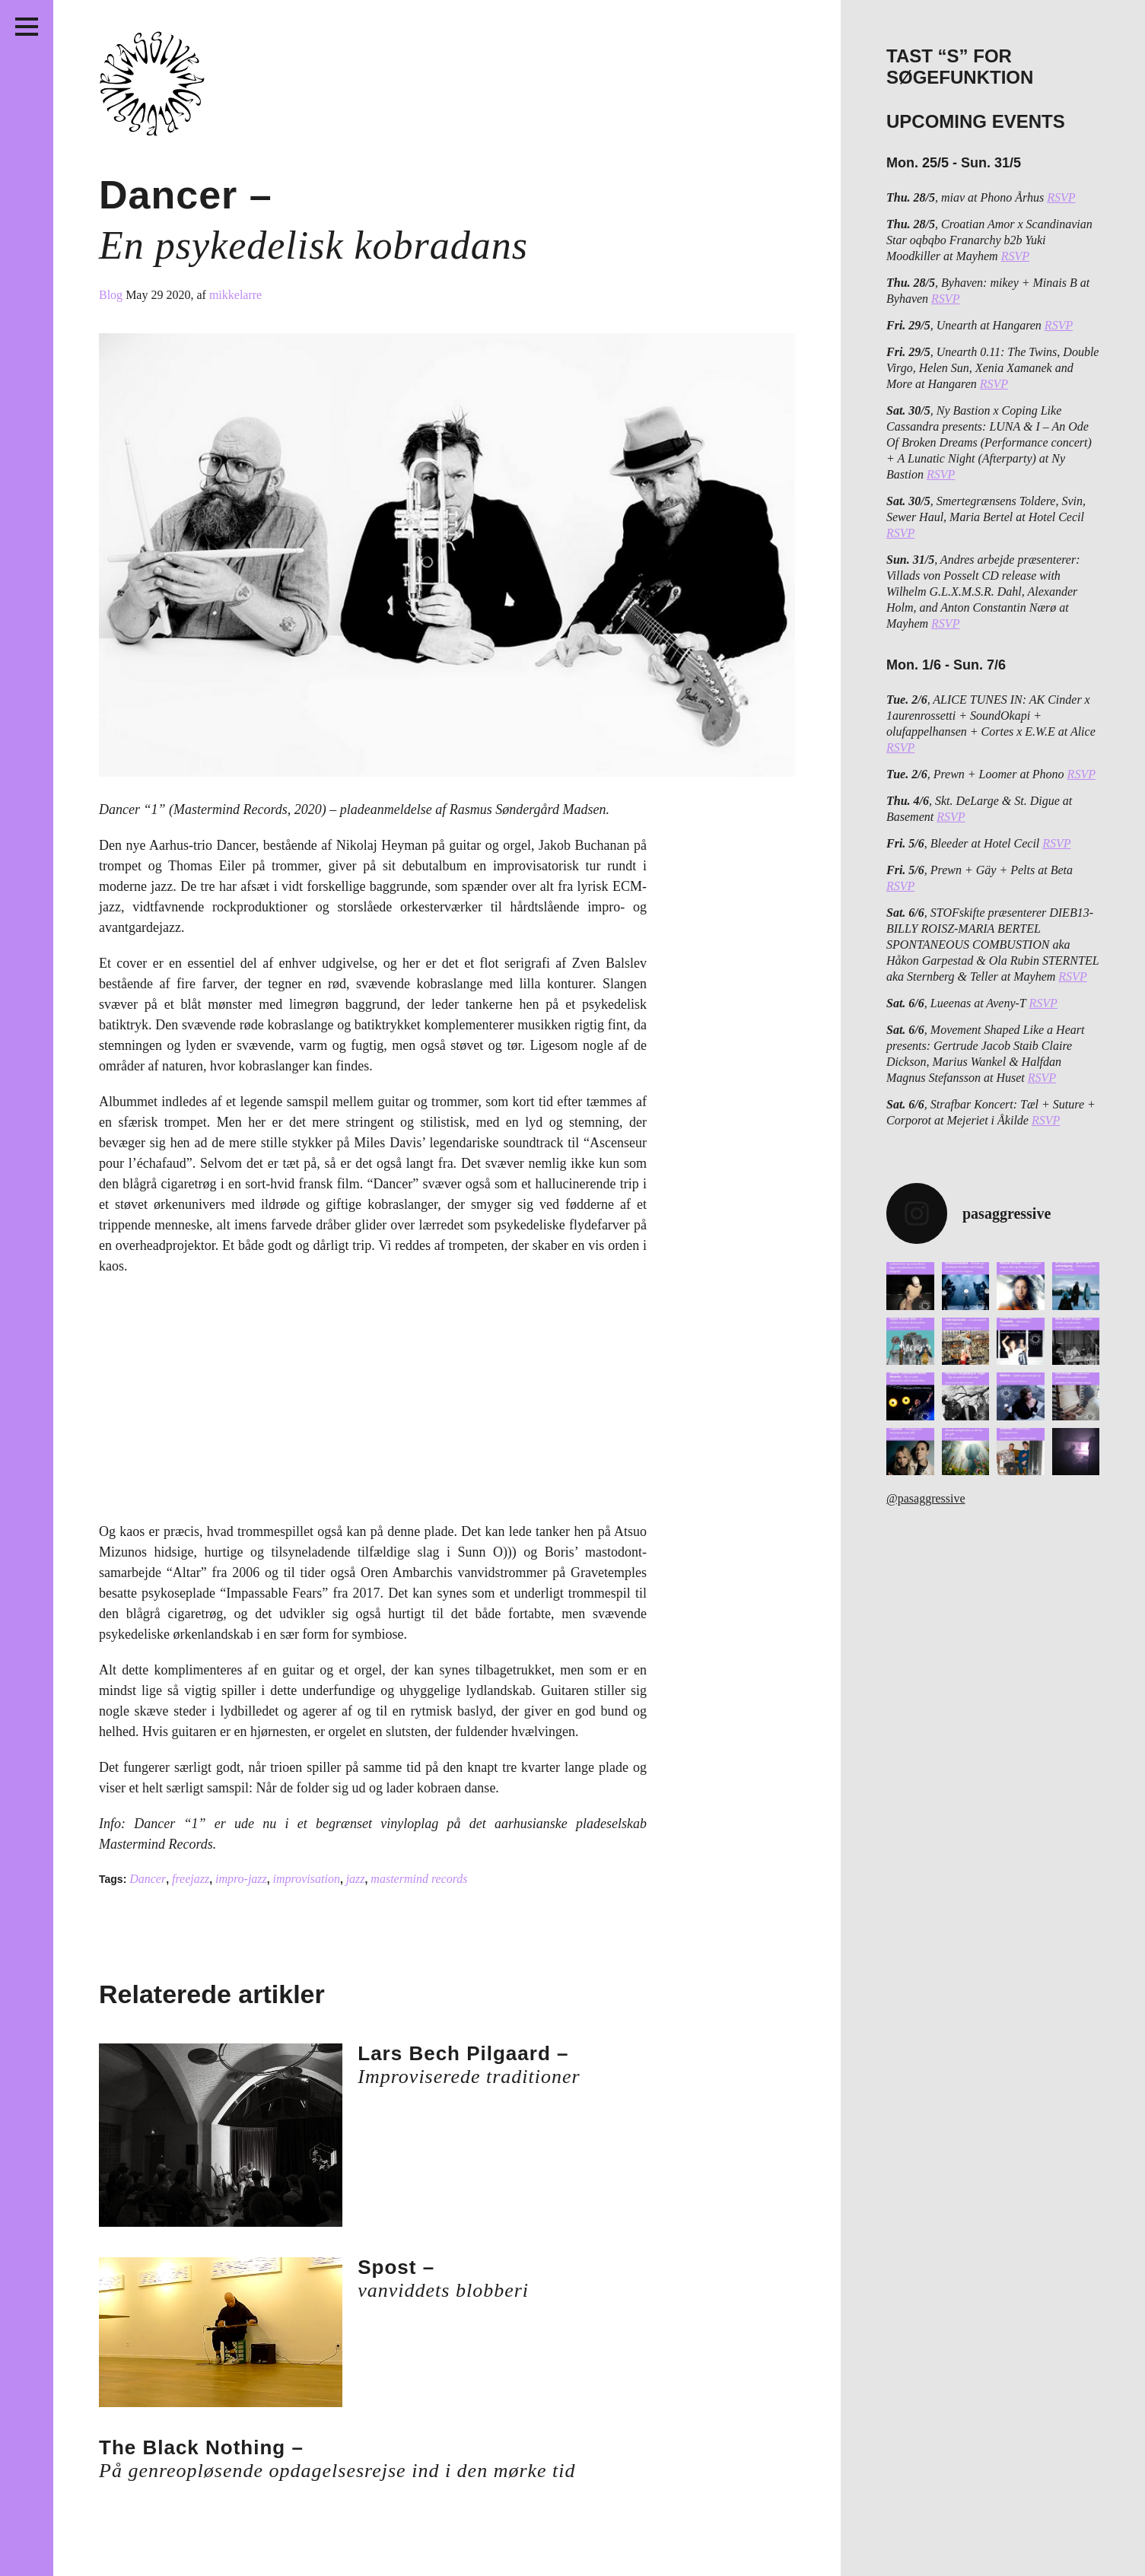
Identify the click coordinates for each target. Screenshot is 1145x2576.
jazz (355, 1878)
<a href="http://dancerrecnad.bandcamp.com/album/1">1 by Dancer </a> (251, 1405)
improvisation (306, 1878)
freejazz (190, 1878)
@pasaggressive (925, 1498)
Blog (112, 294)
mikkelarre (235, 294)
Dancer (147, 1878)
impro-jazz (241, 1878)
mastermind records (419, 1878)
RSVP (1061, 197)
